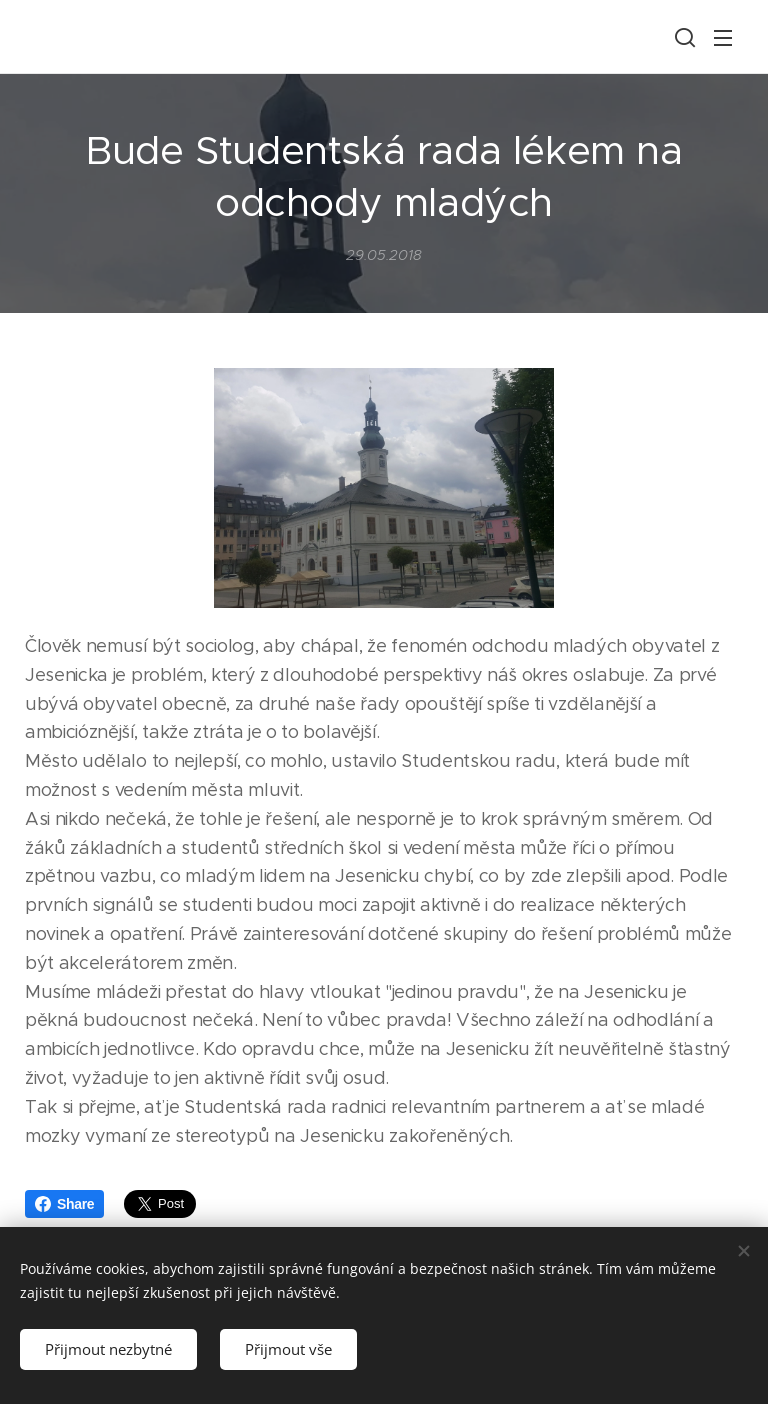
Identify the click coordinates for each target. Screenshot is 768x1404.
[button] (683, 37)
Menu (723, 38)
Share (64, 1204)
